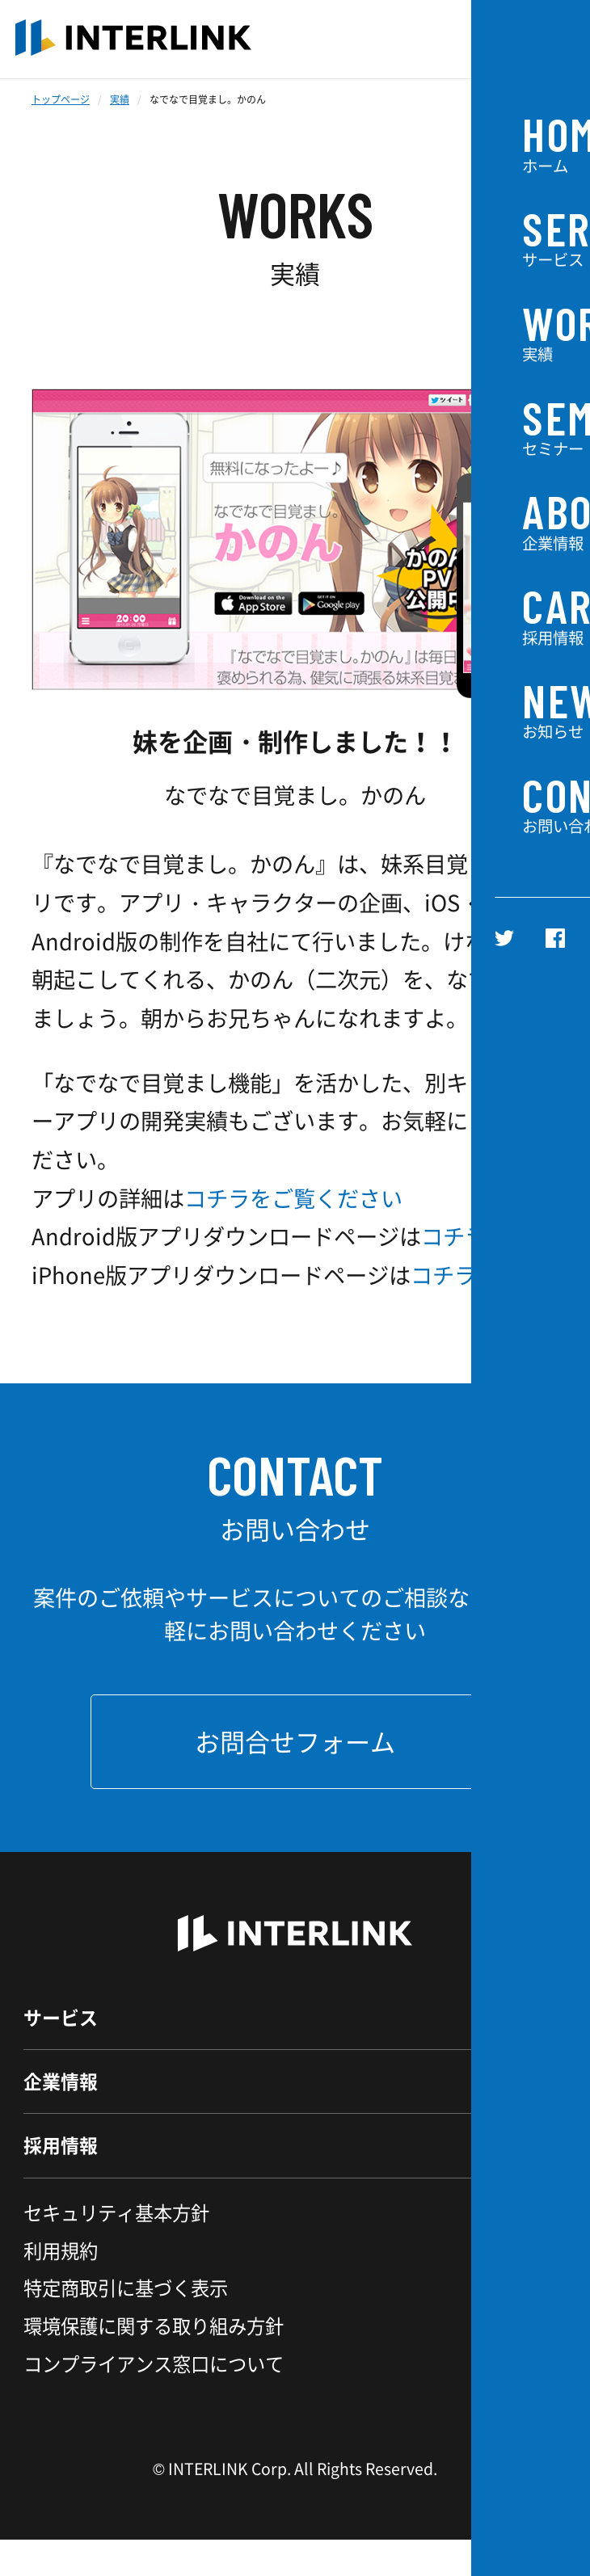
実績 (119, 99)
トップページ (61, 99)
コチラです (475, 1235)
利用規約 (60, 2286)
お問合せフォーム (295, 1741)
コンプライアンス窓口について (153, 2400)
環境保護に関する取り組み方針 (153, 2362)
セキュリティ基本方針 (116, 2248)
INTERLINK (133, 39)
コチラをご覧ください (293, 1197)
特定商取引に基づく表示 (125, 2324)
